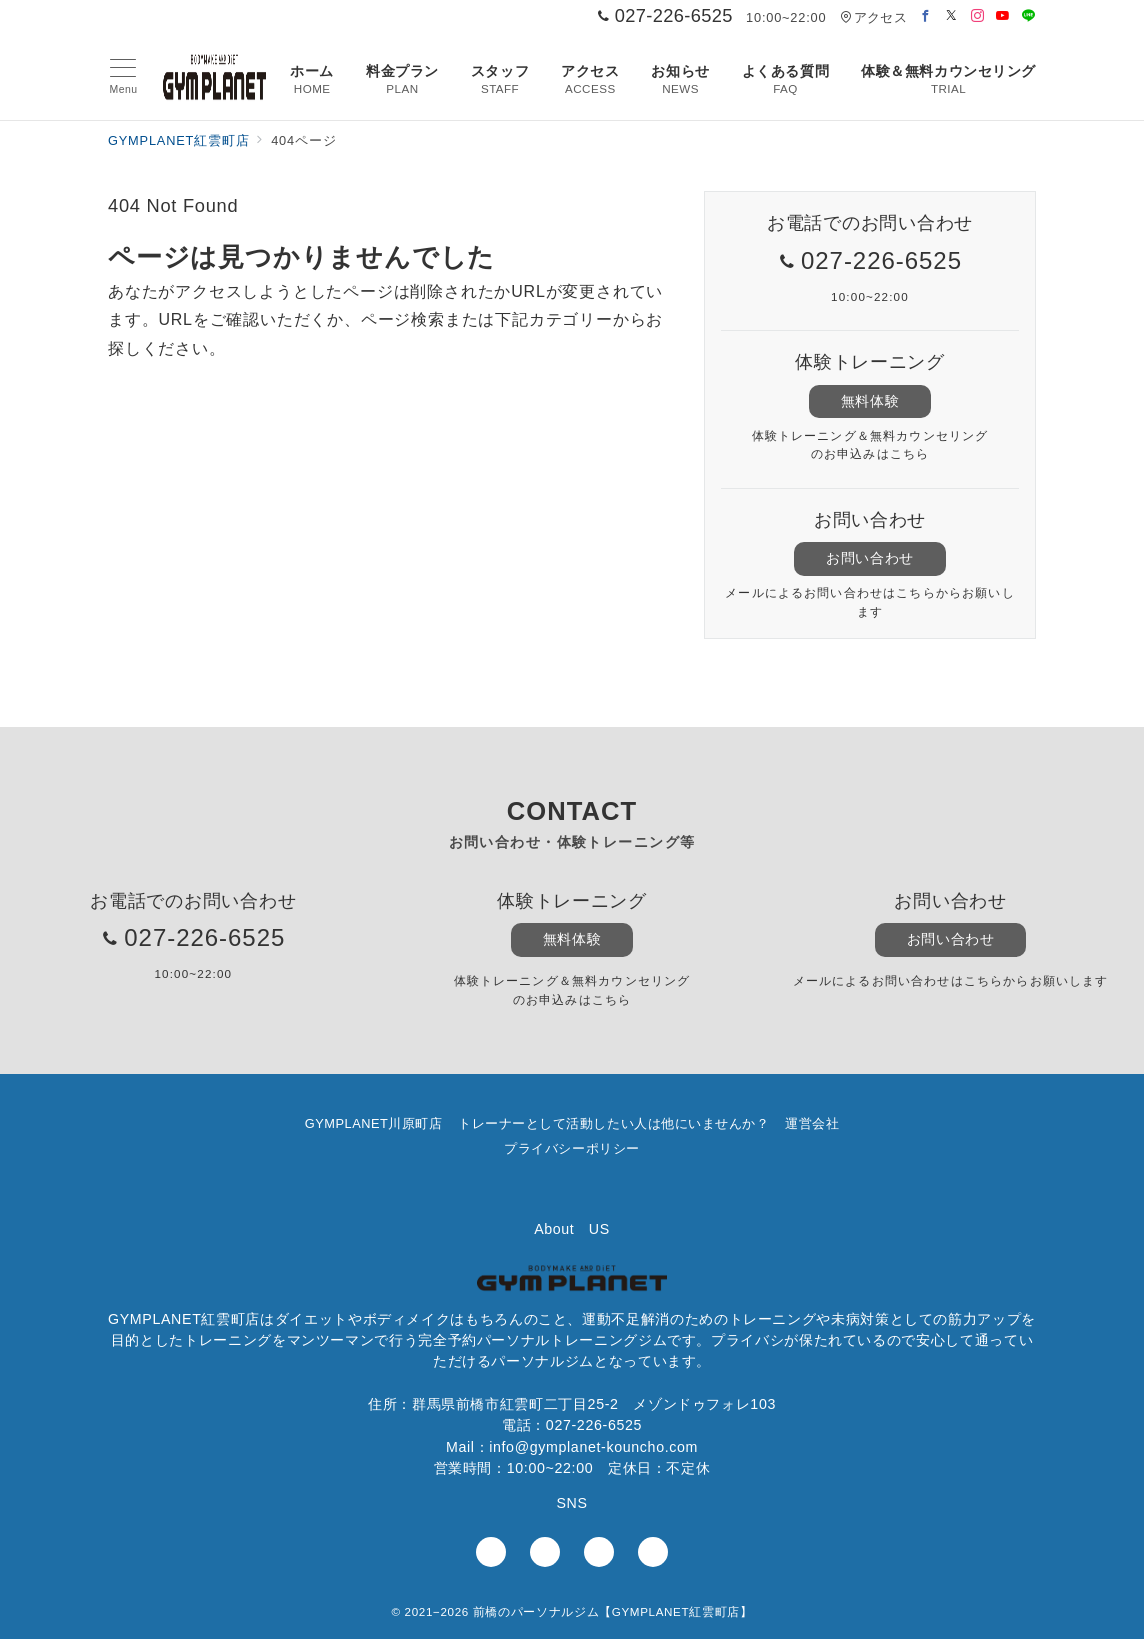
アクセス (873, 17)
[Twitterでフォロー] (952, 16)
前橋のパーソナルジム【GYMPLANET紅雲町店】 (613, 1611)
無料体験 (870, 401)
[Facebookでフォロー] (926, 16)
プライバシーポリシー (571, 1148)
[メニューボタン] (123, 77)
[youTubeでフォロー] (599, 1552)
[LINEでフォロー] (1029, 16)
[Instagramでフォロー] (978, 16)
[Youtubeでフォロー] (1003, 16)
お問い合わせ (869, 558)
